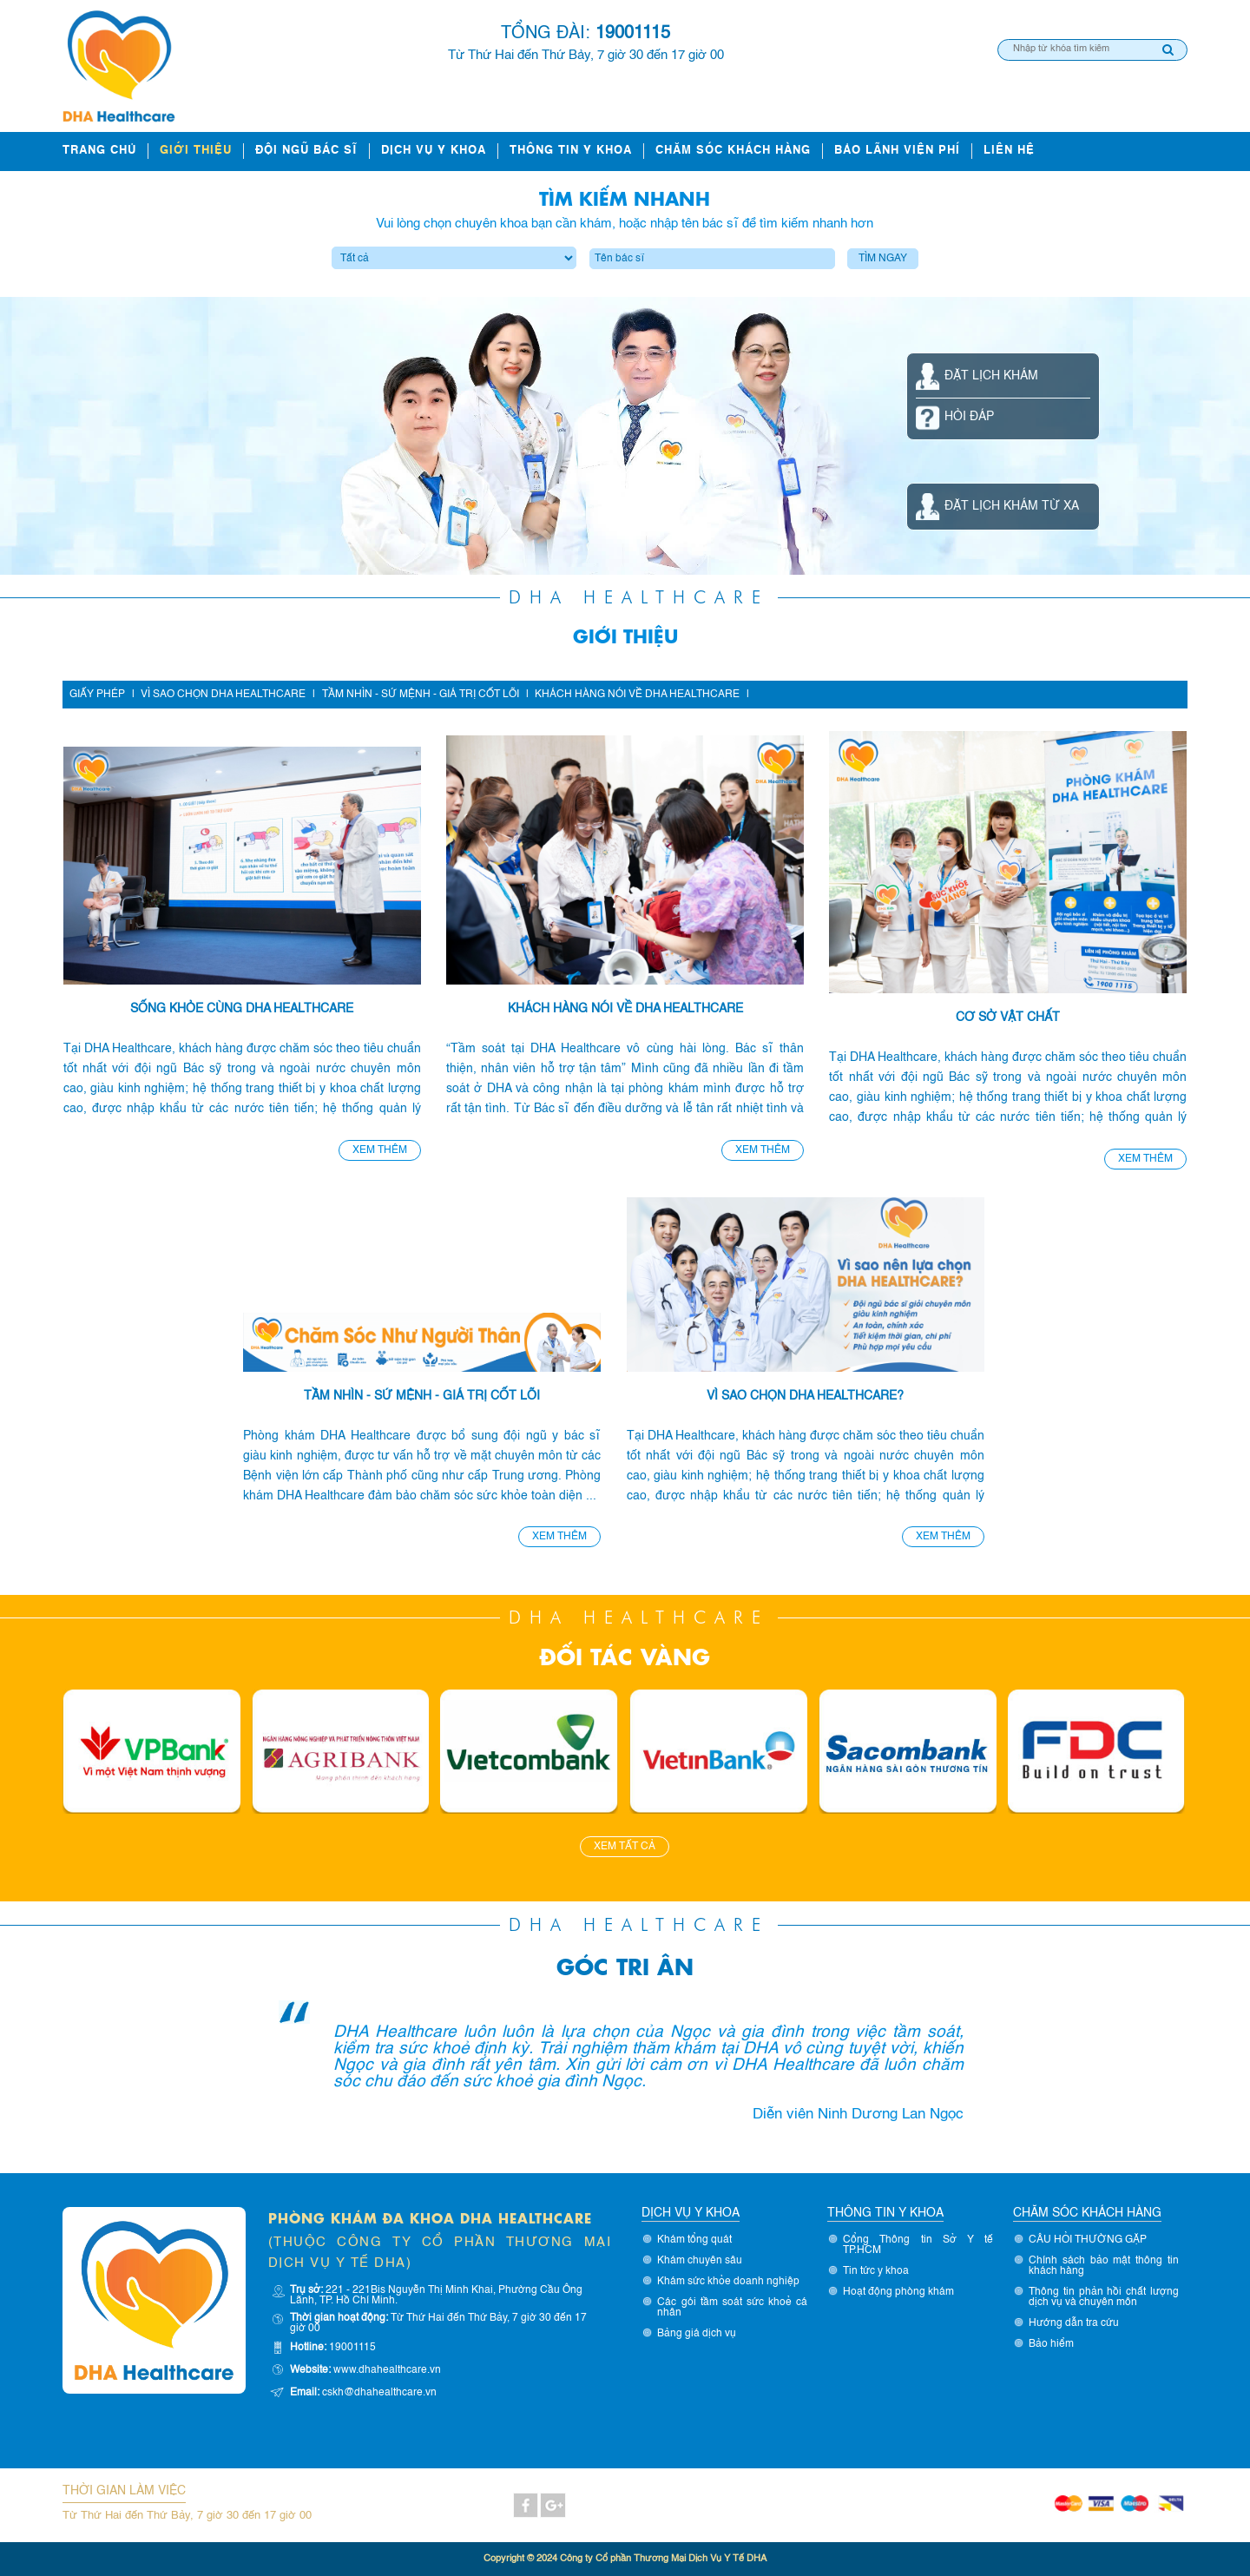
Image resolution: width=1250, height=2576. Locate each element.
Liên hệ (1009, 150)
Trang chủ (99, 150)
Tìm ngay (883, 259)
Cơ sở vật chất (1008, 1017)
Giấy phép (97, 694)
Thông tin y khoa (571, 150)
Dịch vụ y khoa (433, 150)
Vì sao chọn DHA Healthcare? (805, 1396)
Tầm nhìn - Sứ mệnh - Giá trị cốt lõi (420, 694)
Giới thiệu (196, 150)
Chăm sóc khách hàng (733, 150)
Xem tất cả (624, 1846)
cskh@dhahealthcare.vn (379, 2393)
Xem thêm (379, 1150)
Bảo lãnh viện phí (897, 150)
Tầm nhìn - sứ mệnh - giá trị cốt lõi (422, 1396)
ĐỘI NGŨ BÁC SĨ (306, 150)
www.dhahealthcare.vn (387, 2370)
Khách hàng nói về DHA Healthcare (637, 694)
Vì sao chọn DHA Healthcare (223, 694)
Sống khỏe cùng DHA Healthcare (241, 1009)
